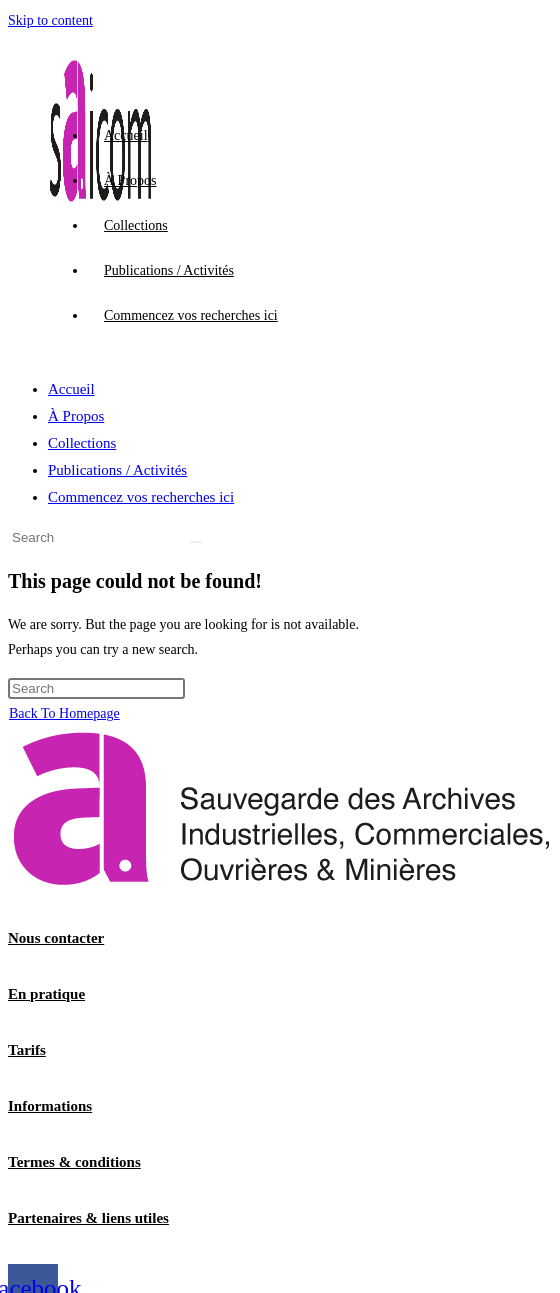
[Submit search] (196, 542)
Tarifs (27, 1050)
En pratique (46, 994)
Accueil (71, 389)
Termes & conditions (74, 1162)
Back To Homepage (64, 713)
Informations (50, 1106)
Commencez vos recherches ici (141, 497)
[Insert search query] (96, 537)
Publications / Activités (117, 470)
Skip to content (50, 20)
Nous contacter (56, 938)
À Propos (76, 416)
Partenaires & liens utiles (88, 1218)
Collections (82, 443)
